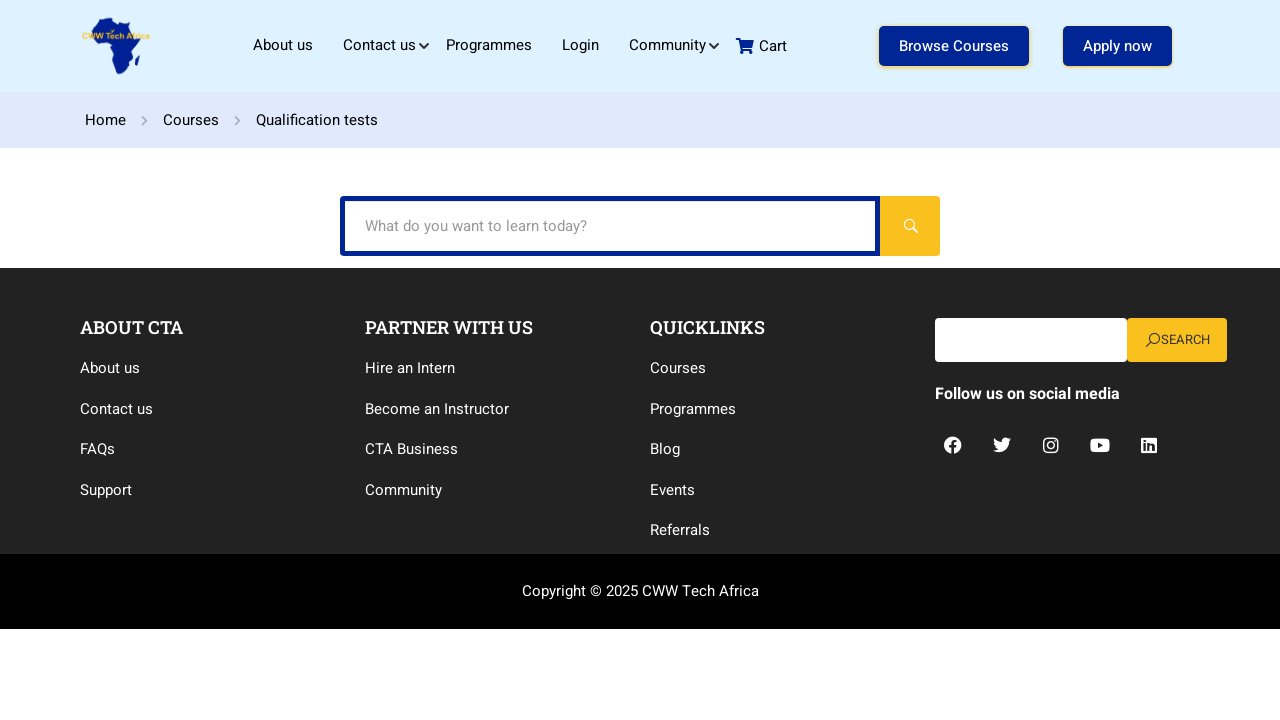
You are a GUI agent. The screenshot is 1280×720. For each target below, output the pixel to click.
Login (580, 45)
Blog (665, 449)
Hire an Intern (410, 368)
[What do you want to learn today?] (610, 226)
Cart (761, 46)
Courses (191, 120)
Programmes (489, 45)
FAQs (97, 449)
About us (283, 45)
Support (106, 490)
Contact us (379, 45)
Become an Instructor (437, 409)
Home (105, 120)
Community (667, 45)
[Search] (910, 226)
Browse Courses (954, 46)
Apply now (1117, 46)
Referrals (680, 530)
